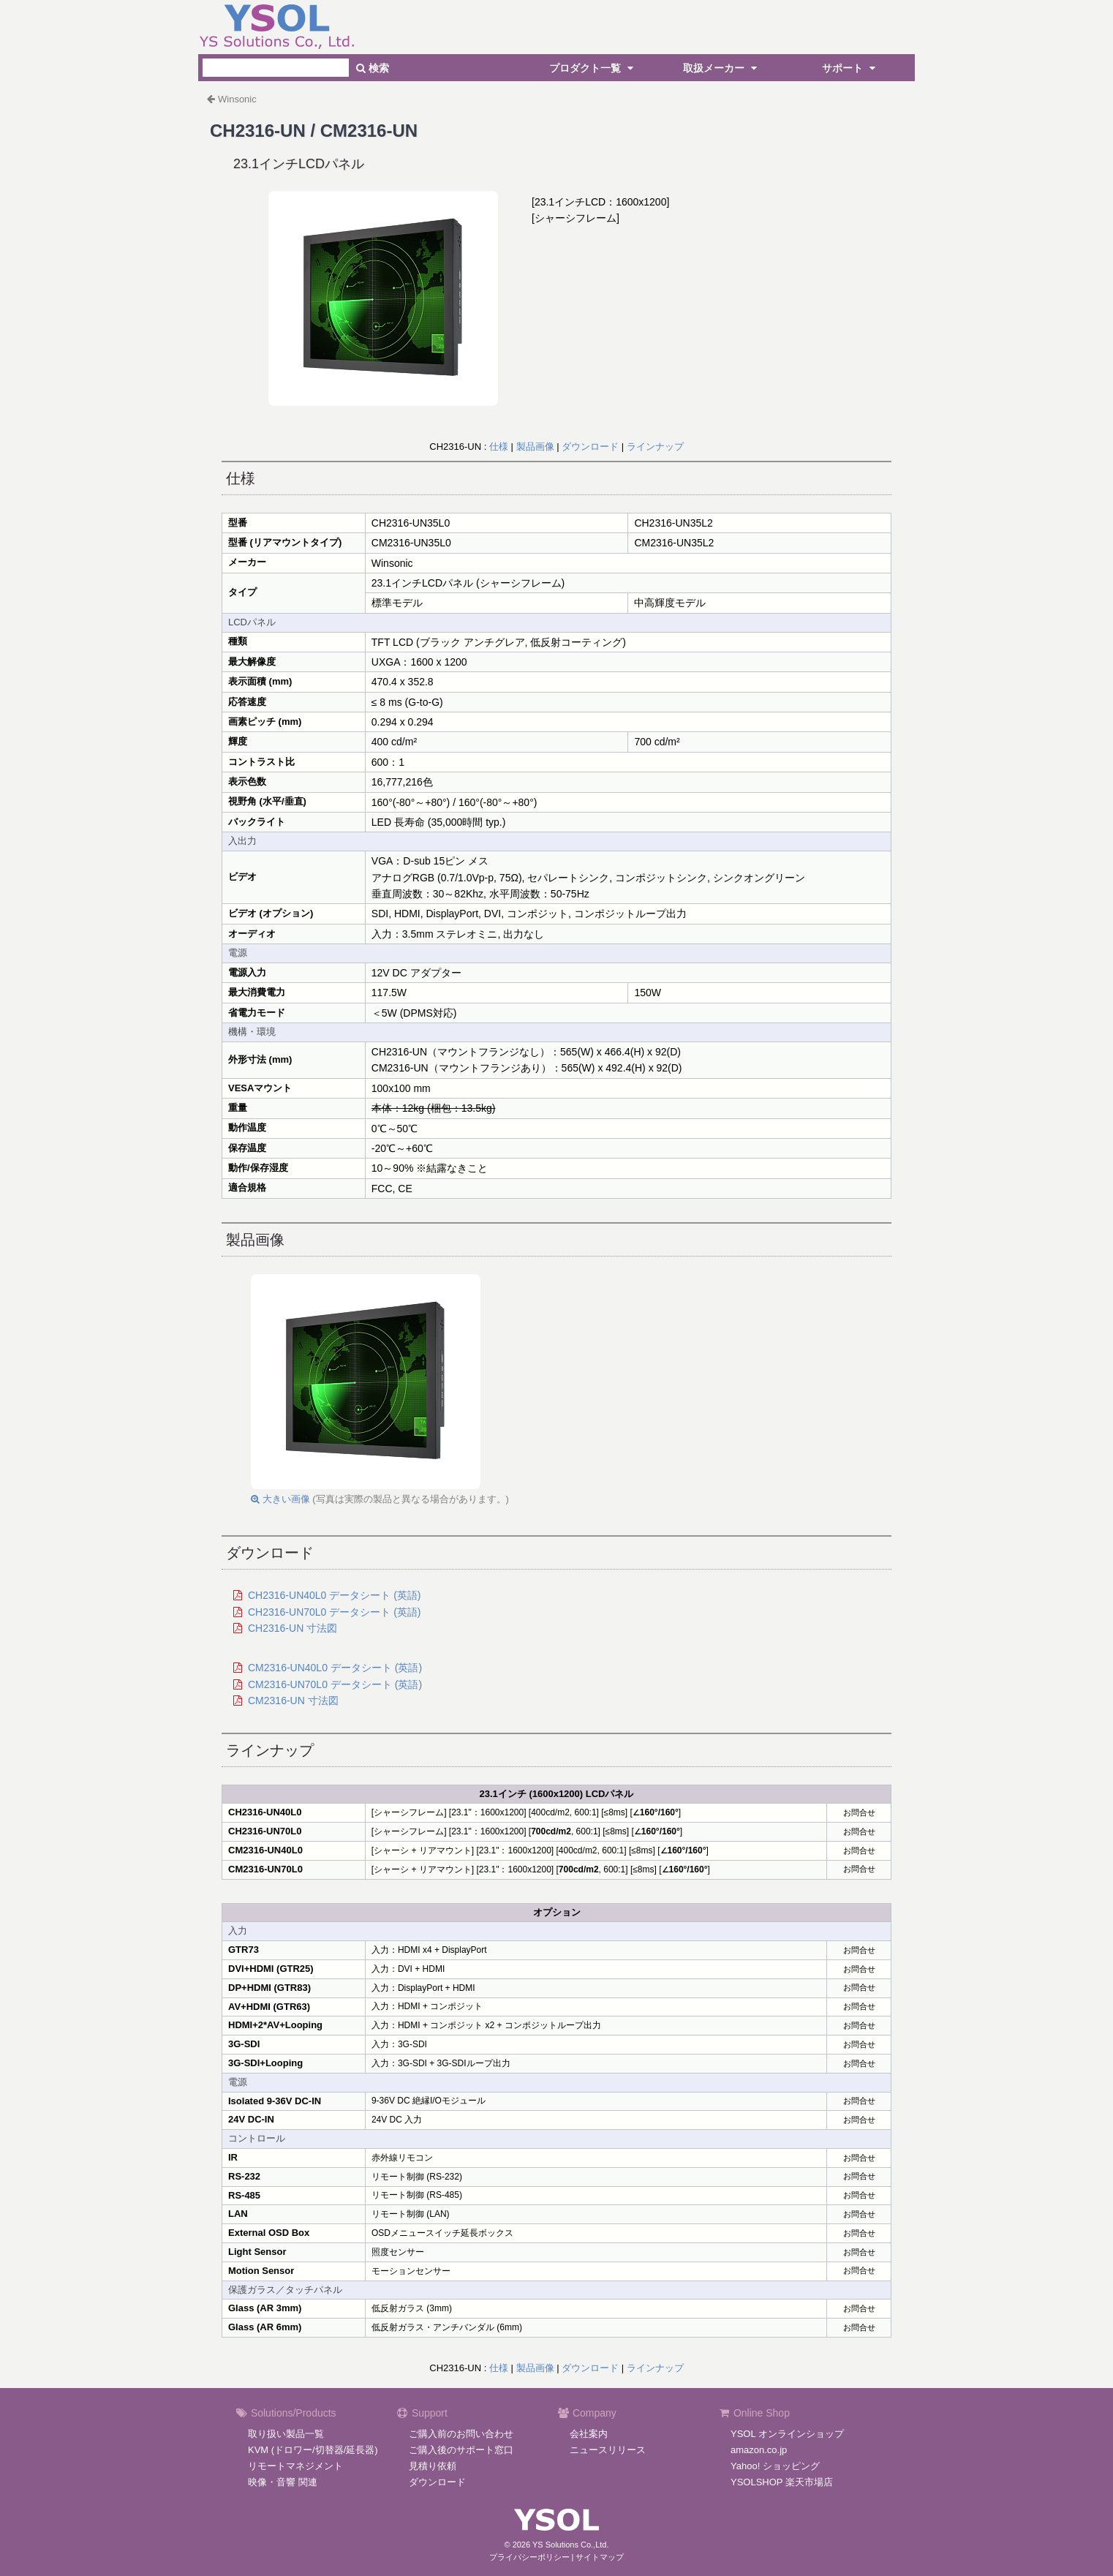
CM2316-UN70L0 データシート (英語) (335, 1684)
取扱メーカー (722, 68)
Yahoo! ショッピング (775, 2465)
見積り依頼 (432, 2465)
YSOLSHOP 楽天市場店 (782, 2482)
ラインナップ (655, 446)
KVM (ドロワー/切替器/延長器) (313, 2449)
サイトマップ (600, 2557)
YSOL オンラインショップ (787, 2433)
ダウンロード (590, 446)
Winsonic (237, 99)
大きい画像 (280, 1499)
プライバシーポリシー (529, 2557)
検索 (372, 68)
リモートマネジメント (295, 2465)
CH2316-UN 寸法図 (292, 1628)
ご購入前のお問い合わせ (461, 2433)
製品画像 (535, 446)
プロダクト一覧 (593, 68)
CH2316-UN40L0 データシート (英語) (334, 1595)
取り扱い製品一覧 (286, 2433)
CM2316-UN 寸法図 (293, 1700)
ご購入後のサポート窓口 (461, 2449)
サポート (850, 68)
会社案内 (589, 2433)
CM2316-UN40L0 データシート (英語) (335, 1667)
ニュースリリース (608, 2449)
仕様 (498, 446)
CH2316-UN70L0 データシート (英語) (334, 1612)
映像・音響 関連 (282, 2482)
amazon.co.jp (759, 2449)
